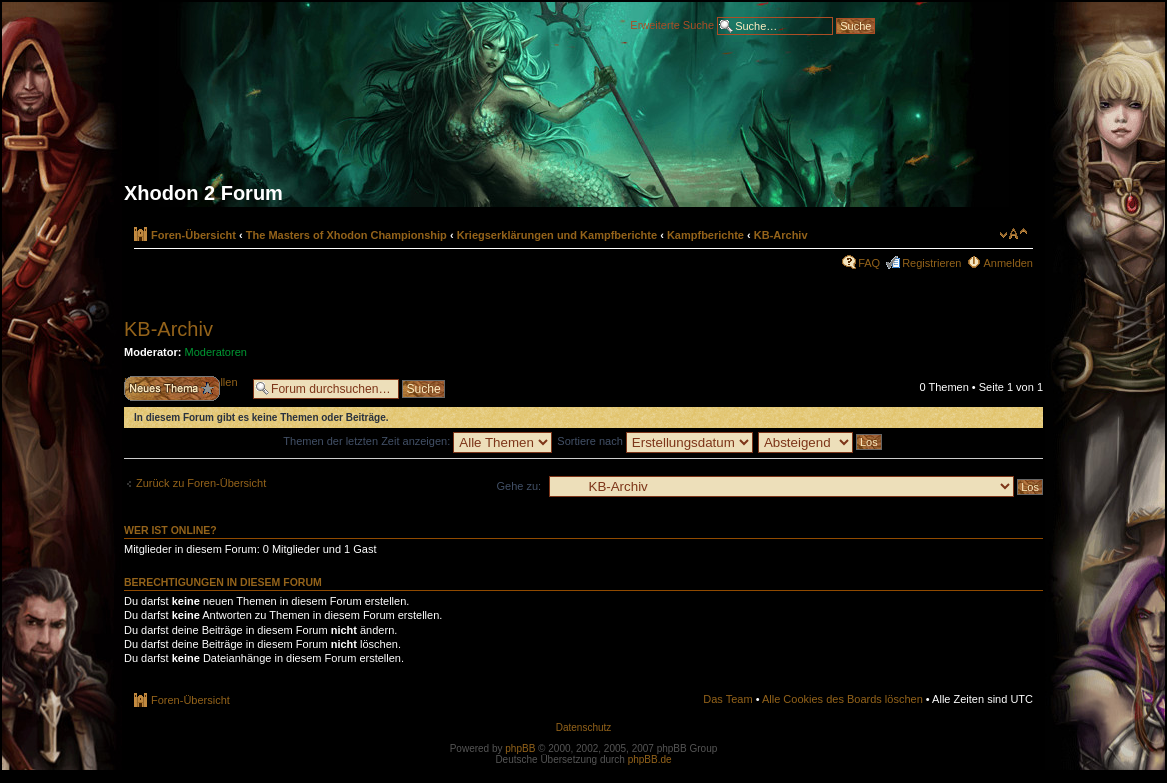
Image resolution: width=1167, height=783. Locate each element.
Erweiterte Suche (672, 24)
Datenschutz (584, 727)
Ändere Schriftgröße (1013, 234)
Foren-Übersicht (193, 235)
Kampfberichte (705, 235)
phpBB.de (650, 759)
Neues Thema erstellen (183, 388)
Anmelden (1008, 263)
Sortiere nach (654, 441)
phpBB (520, 748)
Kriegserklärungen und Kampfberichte (557, 235)
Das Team (727, 699)
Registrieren (931, 263)
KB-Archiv (781, 235)
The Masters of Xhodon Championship (346, 235)
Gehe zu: (518, 486)
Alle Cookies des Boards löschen (842, 699)
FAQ (869, 263)
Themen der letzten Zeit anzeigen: (417, 441)
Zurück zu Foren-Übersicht (201, 483)
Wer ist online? (170, 530)
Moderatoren (216, 352)
